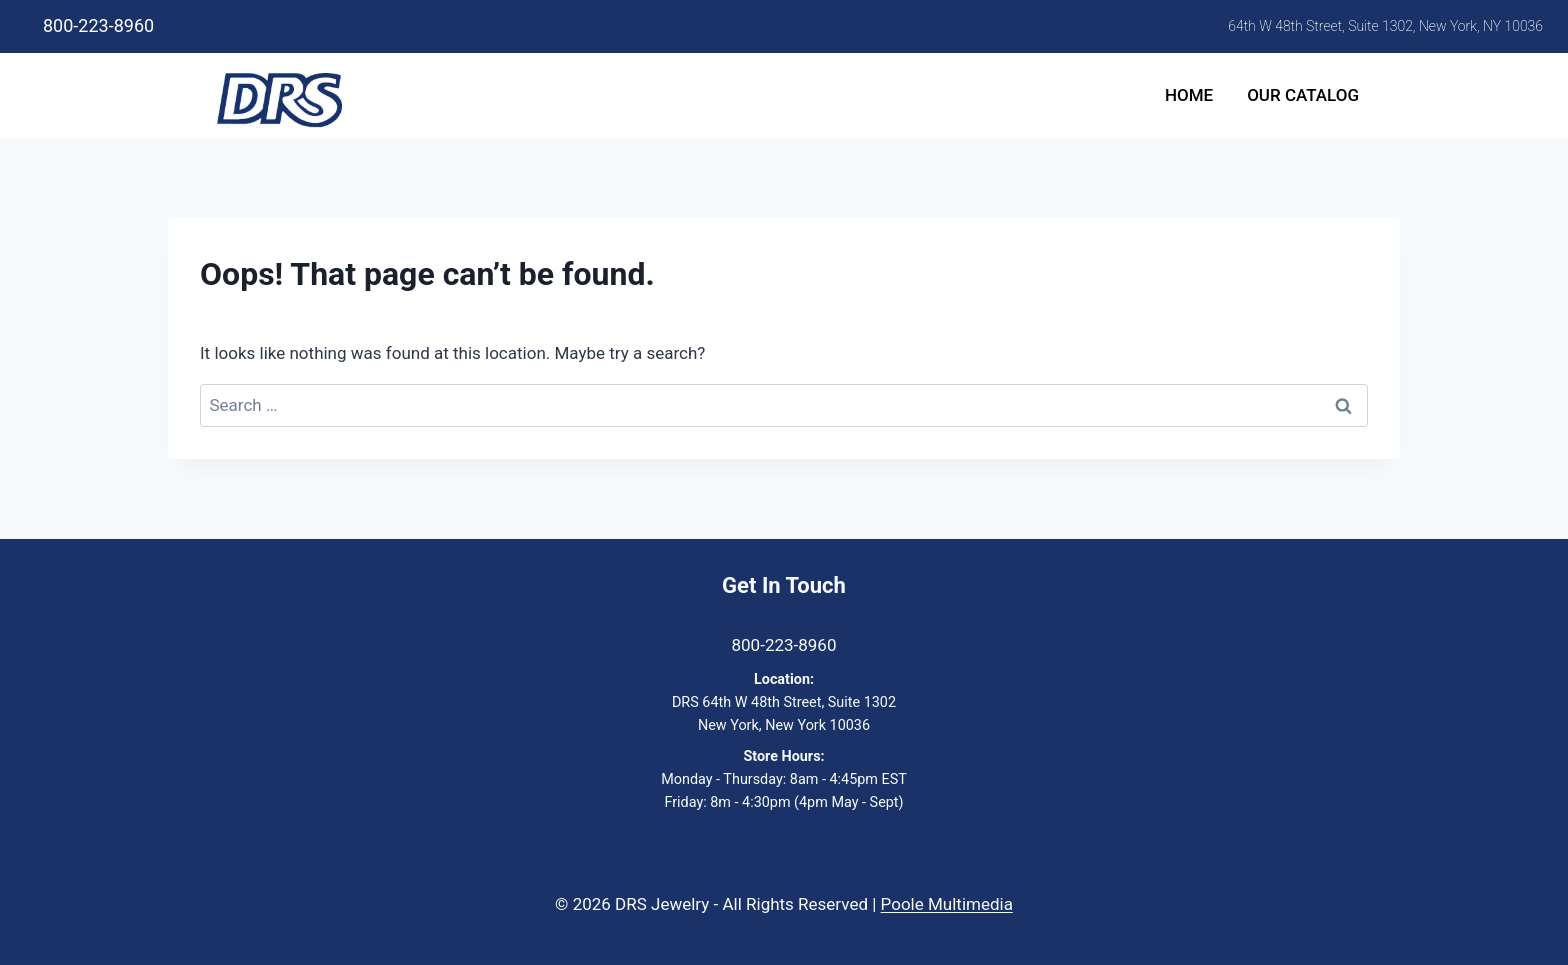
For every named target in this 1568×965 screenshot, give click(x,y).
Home (1189, 95)
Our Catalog (1303, 95)
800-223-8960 (98, 25)
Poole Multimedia (947, 904)
